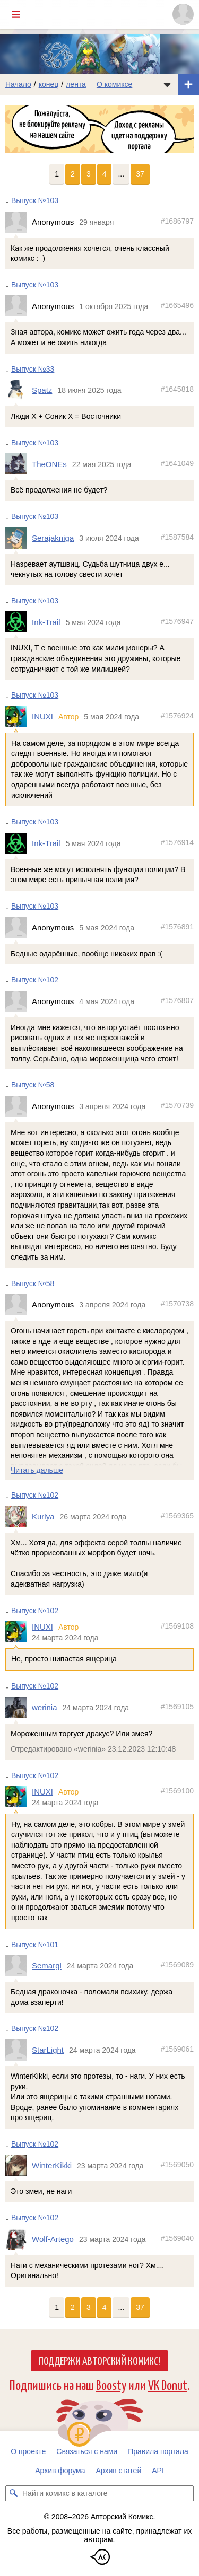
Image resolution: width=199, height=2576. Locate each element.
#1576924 (177, 715)
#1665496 (177, 305)
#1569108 (177, 1626)
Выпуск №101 (34, 1944)
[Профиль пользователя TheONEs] (18, 463)
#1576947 (177, 621)
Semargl (47, 1965)
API (158, 2470)
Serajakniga (53, 537)
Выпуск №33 (32, 369)
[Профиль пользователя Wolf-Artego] (18, 2239)
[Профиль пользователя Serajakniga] (18, 538)
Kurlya (43, 1516)
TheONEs (49, 464)
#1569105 (177, 1706)
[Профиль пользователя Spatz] (18, 390)
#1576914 (177, 842)
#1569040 (177, 2238)
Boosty (111, 2384)
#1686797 (177, 221)
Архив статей (119, 2470)
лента (76, 84)
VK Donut (167, 2384)
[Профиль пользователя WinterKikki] (18, 2165)
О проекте (28, 2451)
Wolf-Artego (53, 2239)
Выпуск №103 (34, 200)
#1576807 (177, 1000)
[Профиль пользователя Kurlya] (18, 1516)
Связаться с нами (86, 2451)
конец (49, 84)
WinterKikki (52, 2165)
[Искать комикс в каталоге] (13, 2493)
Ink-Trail (46, 622)
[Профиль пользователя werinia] (18, 1707)
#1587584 (177, 537)
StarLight (48, 2049)
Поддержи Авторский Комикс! (99, 2360)
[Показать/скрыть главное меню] (16, 14)
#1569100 (177, 1791)
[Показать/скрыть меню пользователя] (183, 14)
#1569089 (177, 1964)
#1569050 (177, 2164)
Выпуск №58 (32, 1084)
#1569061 (177, 2049)
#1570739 (177, 1105)
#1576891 (177, 926)
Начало (18, 84)
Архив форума (60, 2470)
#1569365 (177, 1515)
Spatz (42, 390)
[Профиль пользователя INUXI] (18, 716)
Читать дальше (37, 1470)
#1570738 (177, 1303)
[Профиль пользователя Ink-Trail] (18, 621)
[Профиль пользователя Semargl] (18, 1965)
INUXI (42, 716)
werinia (44, 1707)
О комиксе (114, 84)
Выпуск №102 (34, 979)
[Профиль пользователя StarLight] (18, 2050)
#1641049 (177, 463)
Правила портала (158, 2451)
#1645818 (177, 389)
